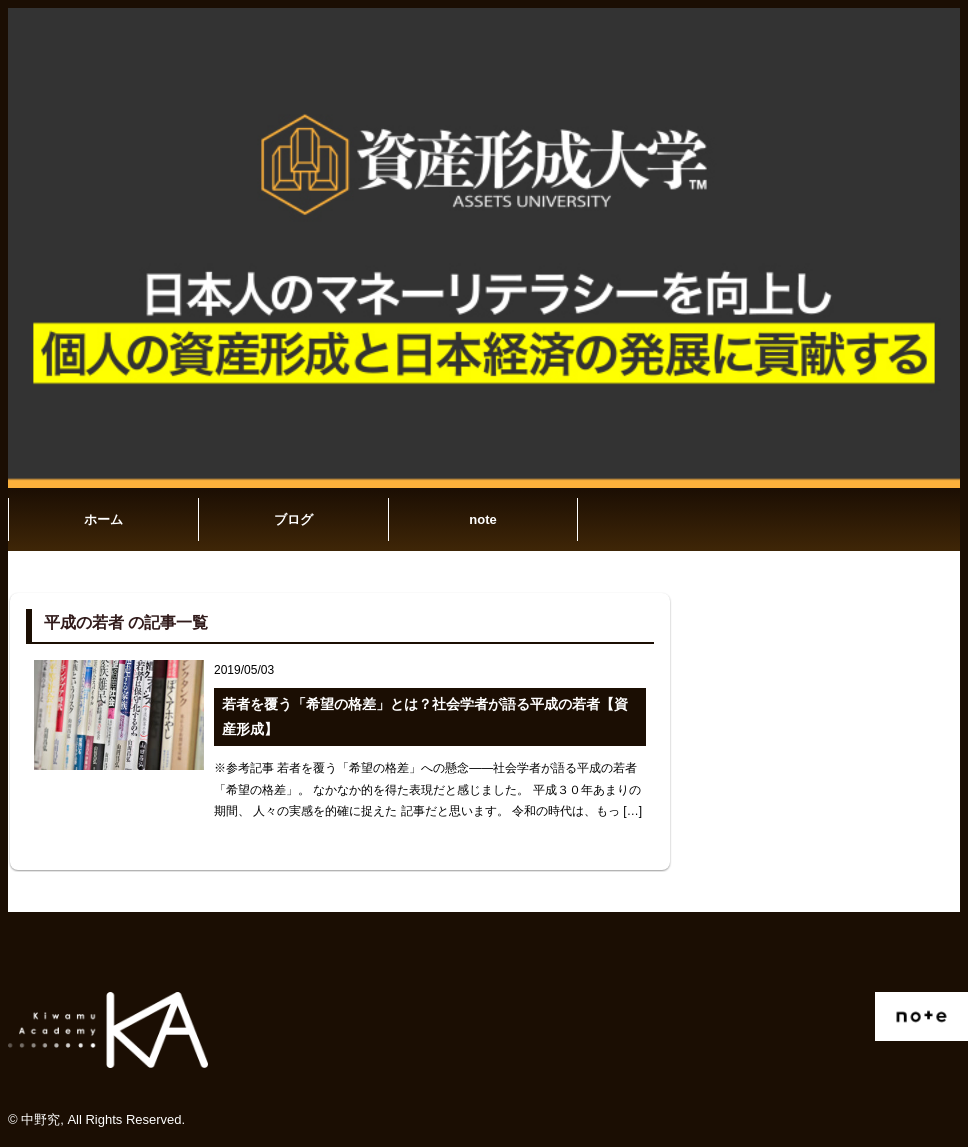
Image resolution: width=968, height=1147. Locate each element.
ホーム (103, 519)
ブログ (293, 519)
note (482, 519)
